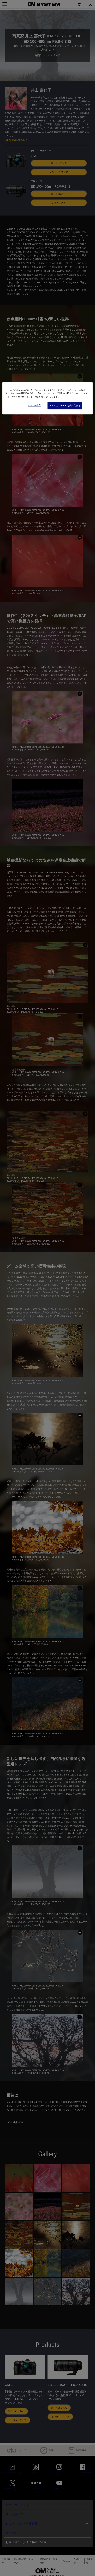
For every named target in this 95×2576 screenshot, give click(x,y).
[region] (47, 398)
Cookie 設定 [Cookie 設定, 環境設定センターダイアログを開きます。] (34, 405)
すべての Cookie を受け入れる (64, 405)
